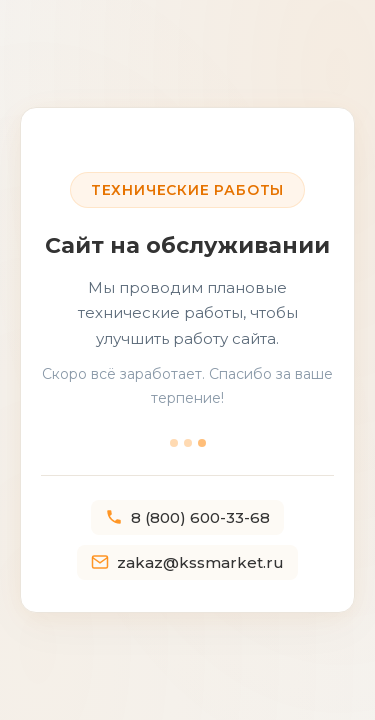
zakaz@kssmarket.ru (187, 562)
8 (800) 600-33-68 (187, 517)
